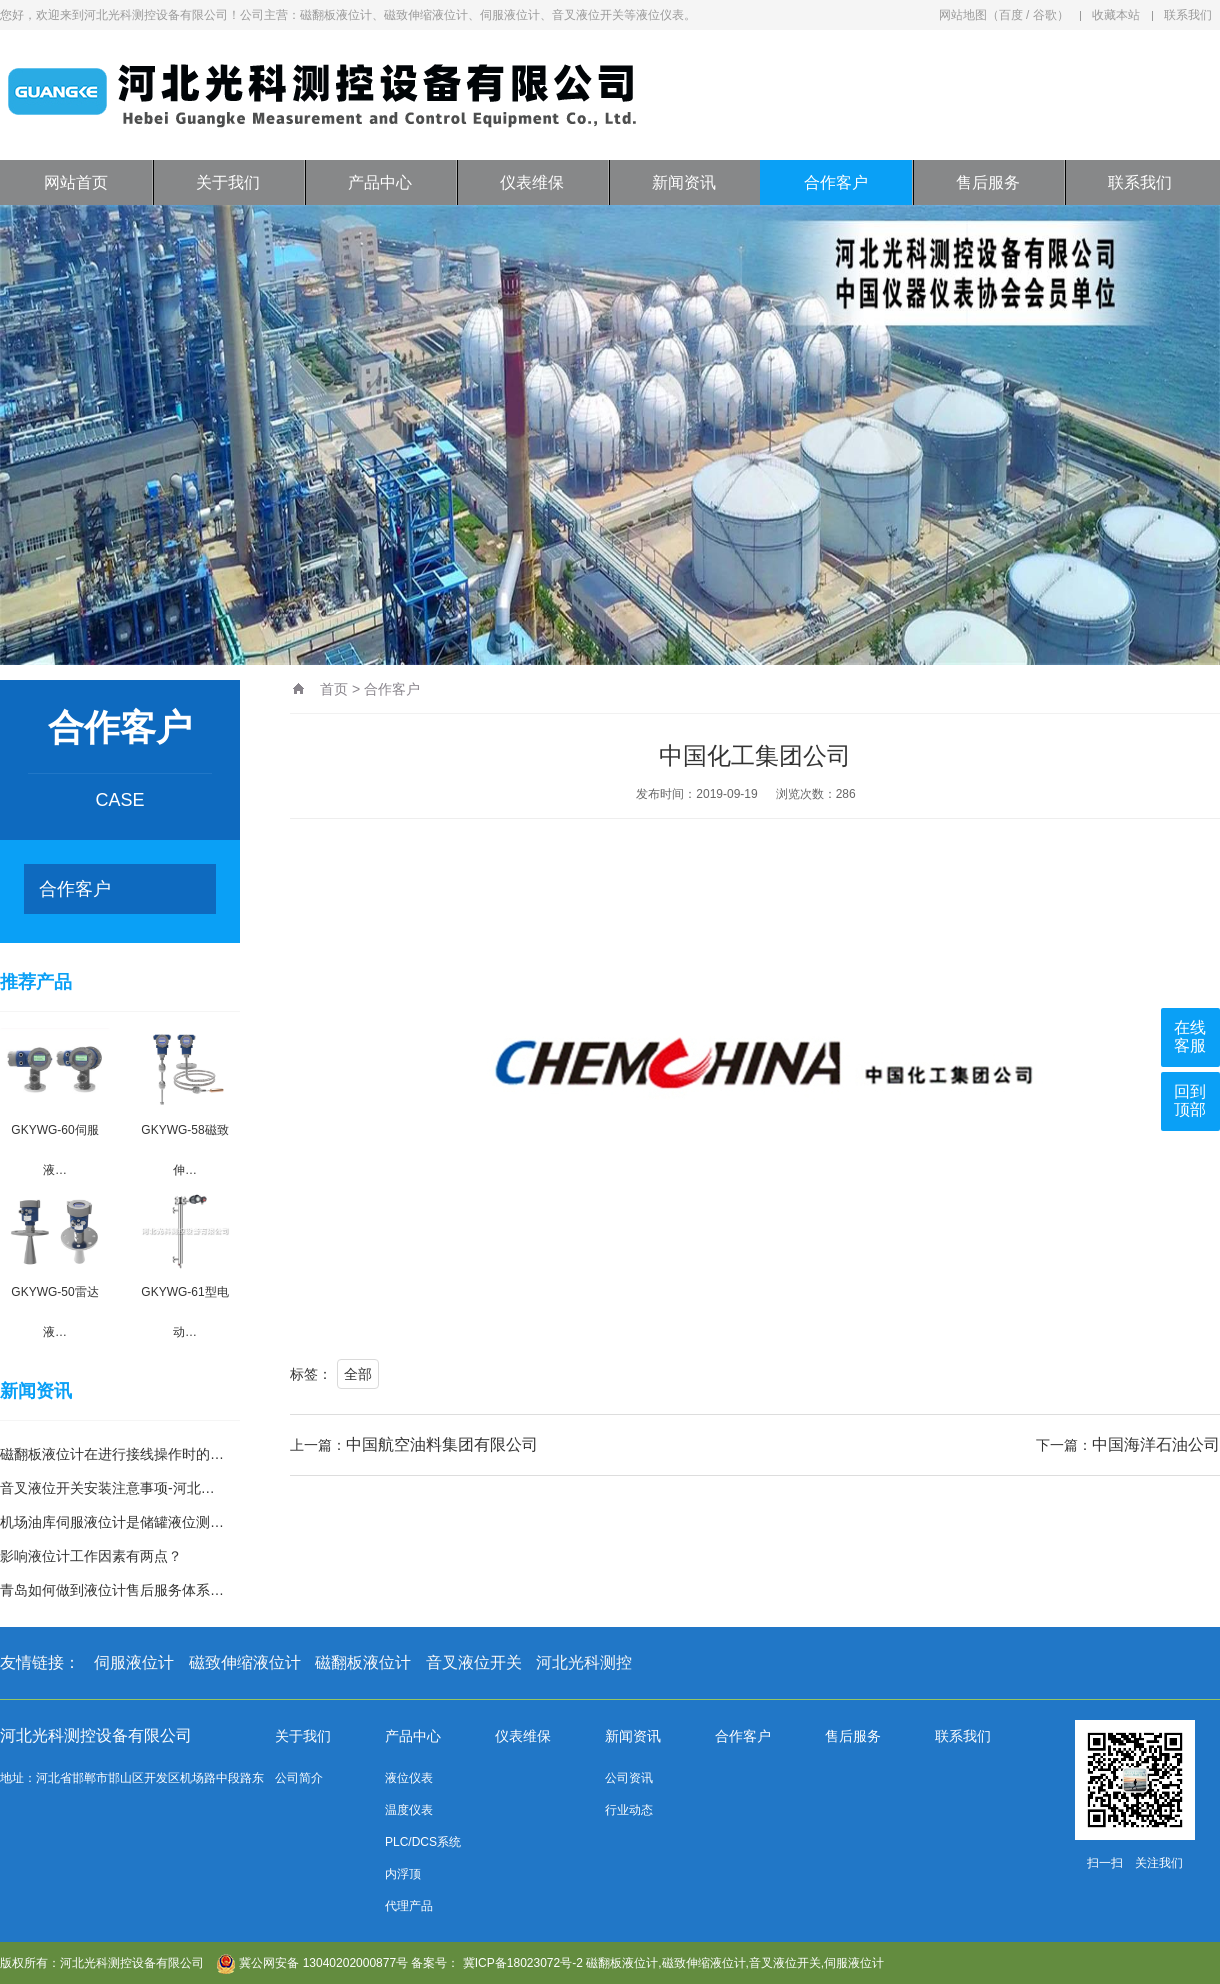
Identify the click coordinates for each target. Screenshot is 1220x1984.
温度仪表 (409, 1810)
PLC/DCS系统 (423, 1842)
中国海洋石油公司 (1156, 1444)
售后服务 (988, 182)
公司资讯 (629, 1778)
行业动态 (629, 1810)
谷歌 (1045, 15)
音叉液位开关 (474, 1662)
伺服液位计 (134, 1662)
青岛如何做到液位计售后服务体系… (112, 1590)
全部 (358, 1374)
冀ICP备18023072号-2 (523, 1963)
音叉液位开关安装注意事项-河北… (107, 1488)
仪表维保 (532, 182)
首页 (334, 689)
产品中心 (380, 182)
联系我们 (1188, 15)
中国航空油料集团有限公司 (442, 1444)
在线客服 (1190, 1036)
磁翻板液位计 (363, 1662)
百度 (1011, 15)
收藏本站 (1116, 15)
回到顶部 (1190, 1100)
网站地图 (963, 15)
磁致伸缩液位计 (245, 1662)
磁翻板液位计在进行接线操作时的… (112, 1454)
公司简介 (299, 1778)
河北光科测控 (584, 1662)
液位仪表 (409, 1778)
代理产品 (409, 1906)
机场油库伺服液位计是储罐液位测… (112, 1522)
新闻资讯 (684, 182)
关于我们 (228, 182)
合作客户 (836, 182)
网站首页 (76, 182)
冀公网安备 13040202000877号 (312, 1963)
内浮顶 (403, 1874)
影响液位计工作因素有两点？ (91, 1556)
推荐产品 (36, 982)
